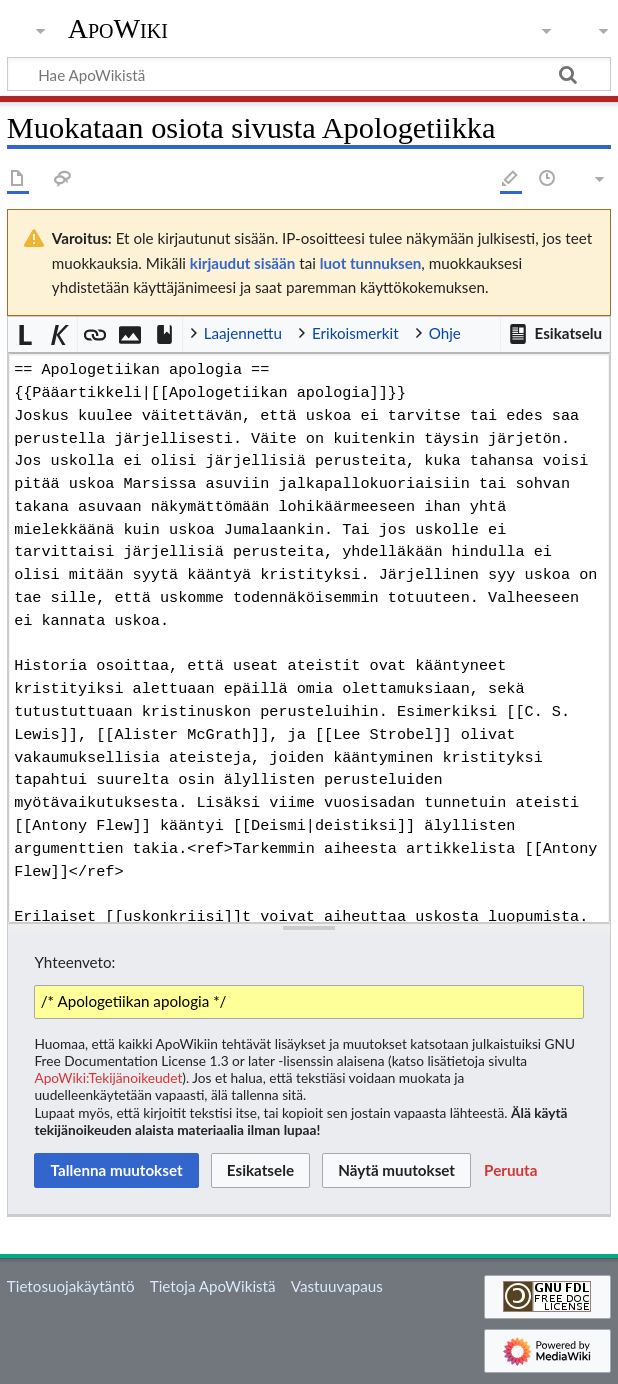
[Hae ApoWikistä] (309, 74)
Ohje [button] (445, 333)
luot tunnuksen (371, 263)
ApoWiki (118, 29)
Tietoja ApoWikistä (213, 1286)
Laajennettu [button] (243, 333)
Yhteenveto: (74, 962)
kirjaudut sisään (242, 263)
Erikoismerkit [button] (355, 333)
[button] (555, 334)
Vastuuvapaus (337, 1286)
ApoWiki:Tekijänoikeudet (108, 1077)
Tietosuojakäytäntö (71, 1286)
